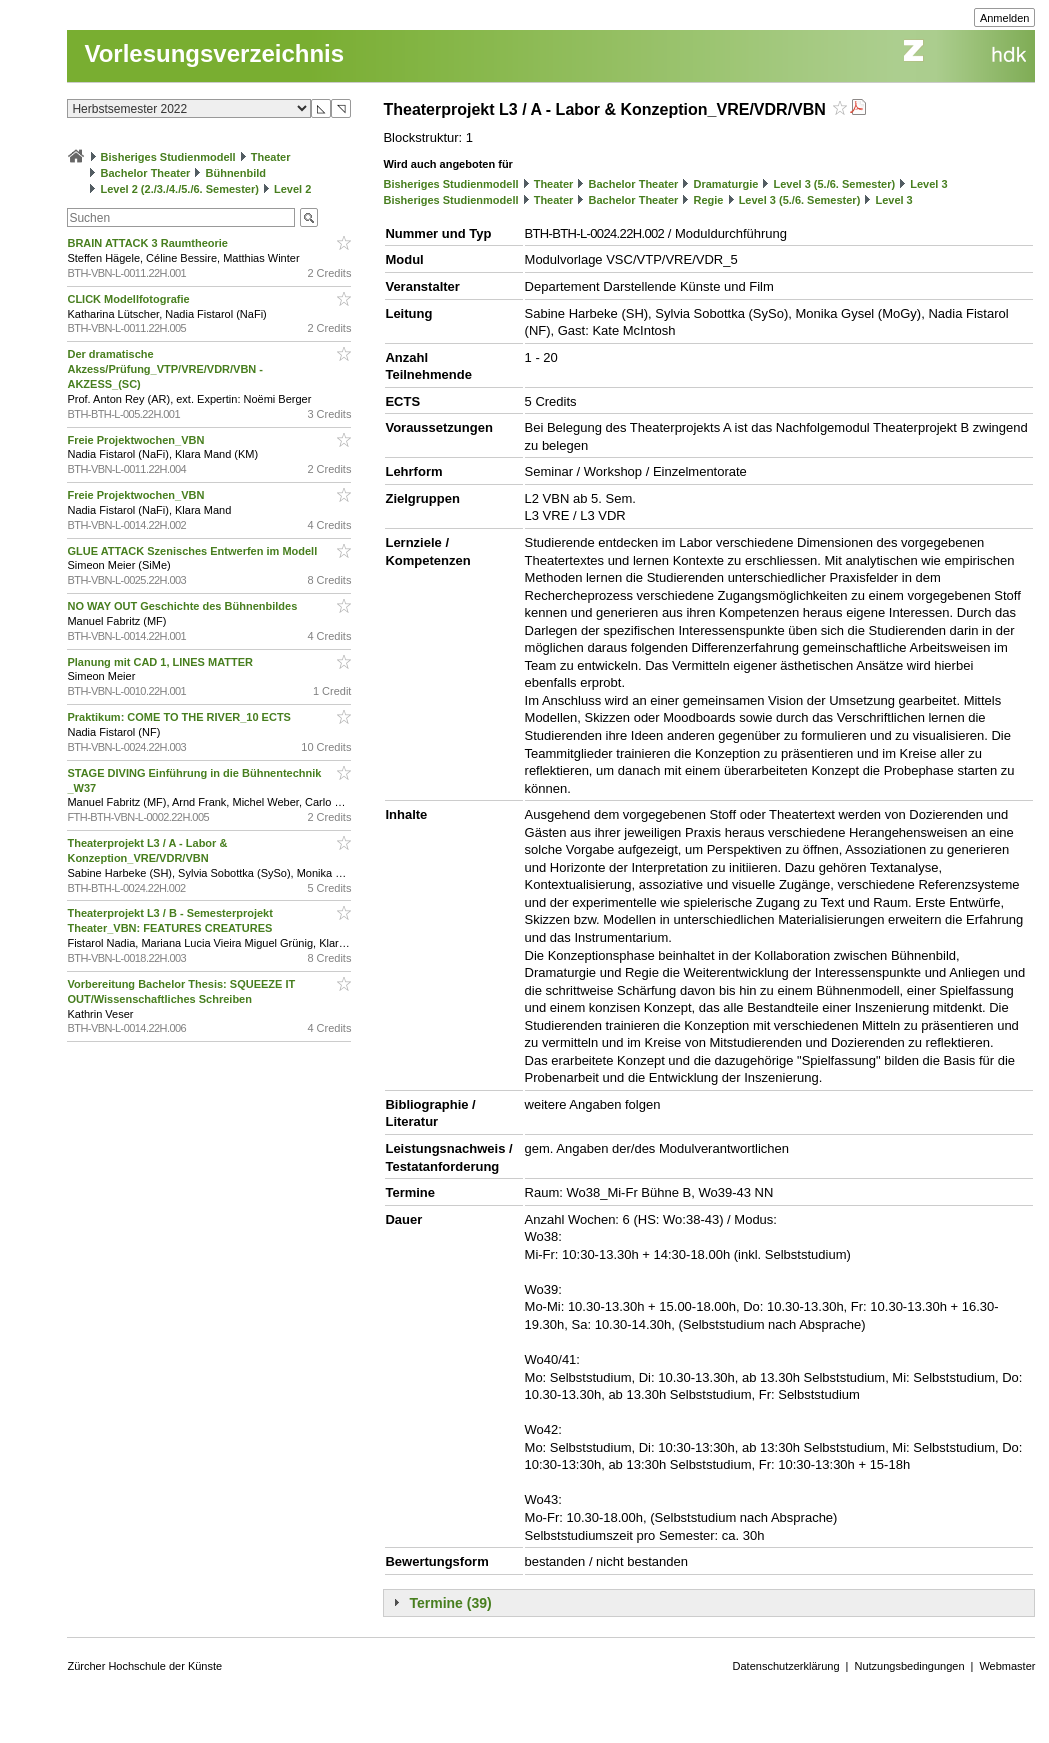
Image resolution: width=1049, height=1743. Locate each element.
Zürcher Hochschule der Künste (144, 1666)
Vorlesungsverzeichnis (214, 53)
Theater (271, 157)
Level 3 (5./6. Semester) (834, 184)
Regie (709, 200)
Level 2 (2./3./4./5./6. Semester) (180, 189)
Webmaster (1007, 1666)
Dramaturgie (726, 184)
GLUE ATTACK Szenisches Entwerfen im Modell (193, 551)
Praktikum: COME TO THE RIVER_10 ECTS (180, 717)
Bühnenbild (236, 173)
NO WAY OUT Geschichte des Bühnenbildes (183, 606)
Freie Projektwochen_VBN (137, 440)
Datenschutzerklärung (786, 1666)
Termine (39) (450, 1603)
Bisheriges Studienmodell (168, 157)
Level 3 (928, 184)
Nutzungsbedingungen (909, 1666)
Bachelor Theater (146, 173)
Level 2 (292, 189)
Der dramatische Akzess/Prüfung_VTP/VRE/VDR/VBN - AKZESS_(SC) (165, 369)
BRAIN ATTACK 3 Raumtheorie (149, 243)
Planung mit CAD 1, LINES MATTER (161, 662)
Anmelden (1005, 18)
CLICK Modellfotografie (129, 299)
